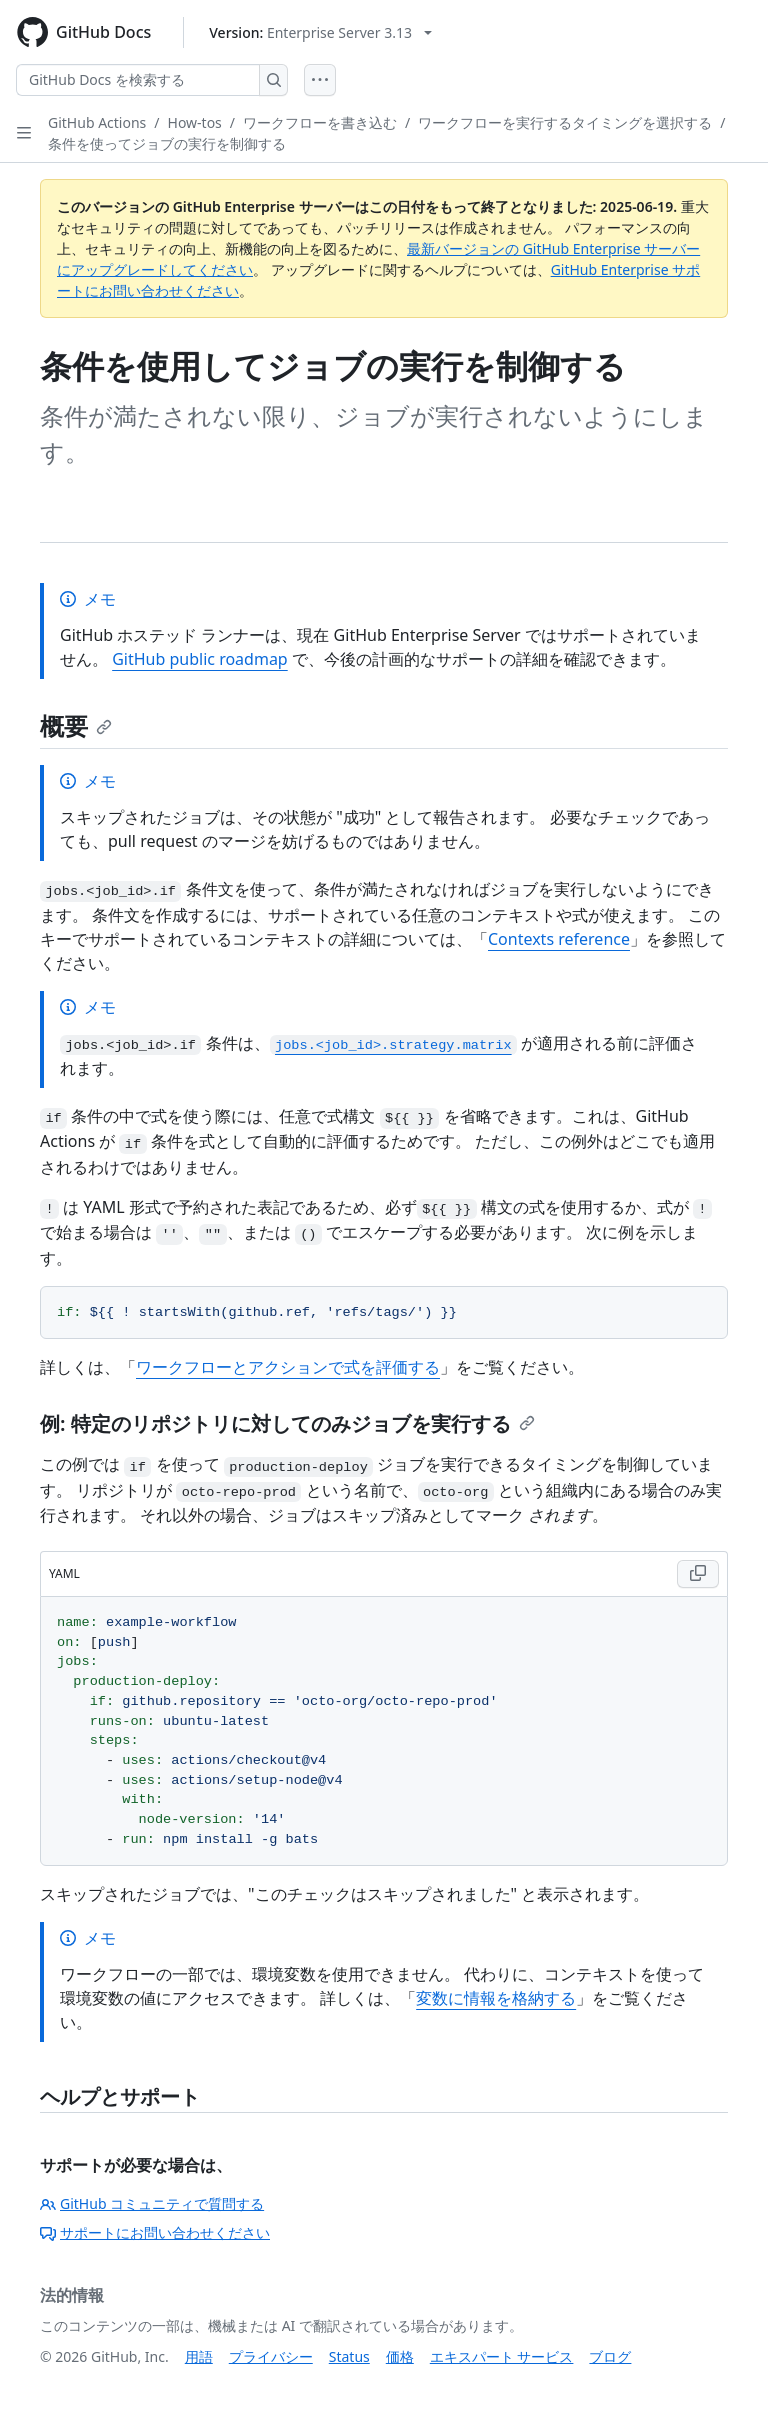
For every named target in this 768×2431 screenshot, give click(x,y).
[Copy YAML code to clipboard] (698, 1574)
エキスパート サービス (502, 2356)
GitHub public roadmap (200, 659)
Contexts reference (559, 939)
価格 (400, 2356)
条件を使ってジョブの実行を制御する (167, 143)
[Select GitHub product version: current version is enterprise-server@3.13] (320, 32)
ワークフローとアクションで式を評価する (288, 1367)
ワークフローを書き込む (320, 122)
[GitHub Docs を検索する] (138, 80)
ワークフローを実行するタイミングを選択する (565, 122)
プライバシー (271, 2356)
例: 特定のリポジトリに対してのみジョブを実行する (287, 1423)
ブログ (610, 2356)
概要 (76, 725)
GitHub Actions (97, 122)
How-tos (195, 122)
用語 (199, 2356)
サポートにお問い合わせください (155, 2232)
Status (349, 2356)
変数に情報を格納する (496, 1998)
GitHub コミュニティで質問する (152, 2203)
